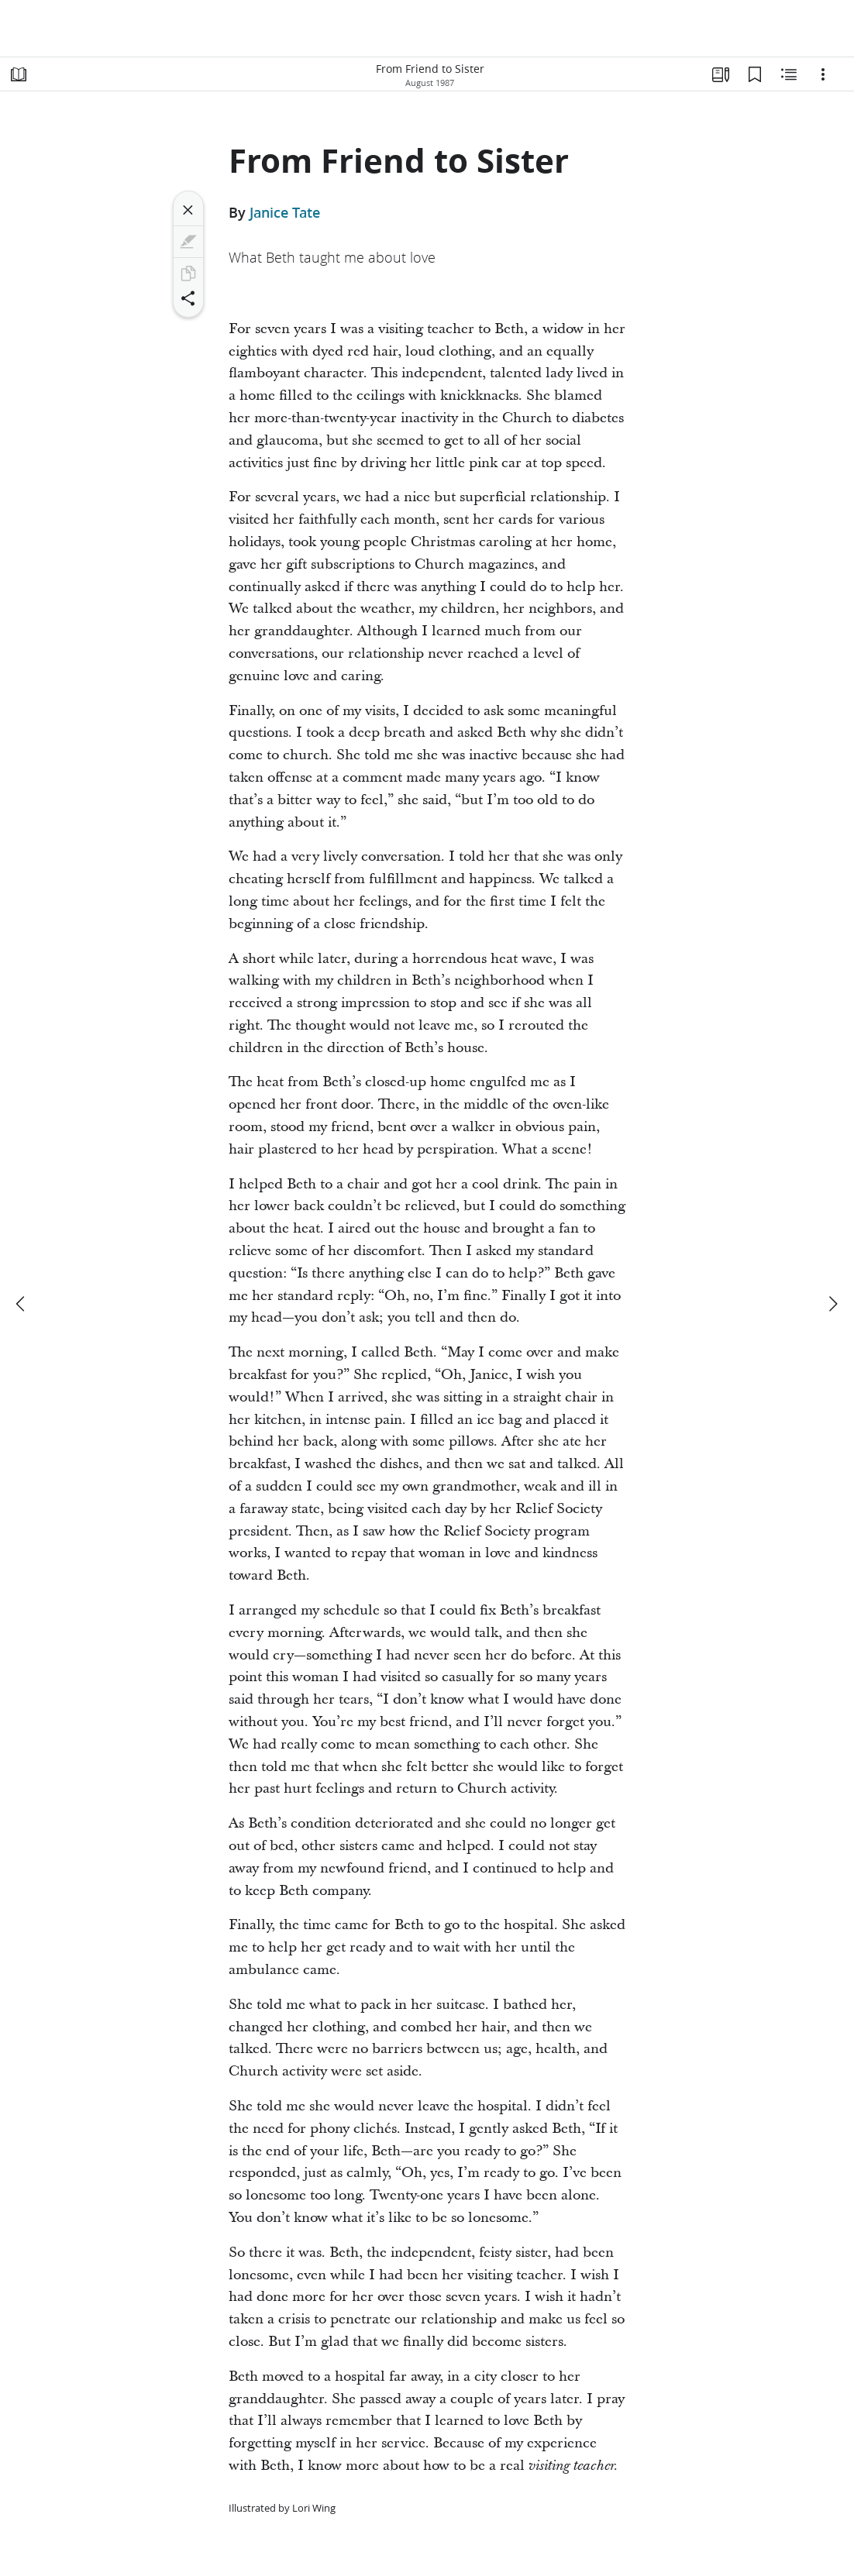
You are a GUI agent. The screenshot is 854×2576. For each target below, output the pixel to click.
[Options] (823, 74)
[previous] (21, 1303)
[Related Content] (788, 74)
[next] (832, 1303)
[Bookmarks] (754, 74)
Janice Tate (285, 212)
